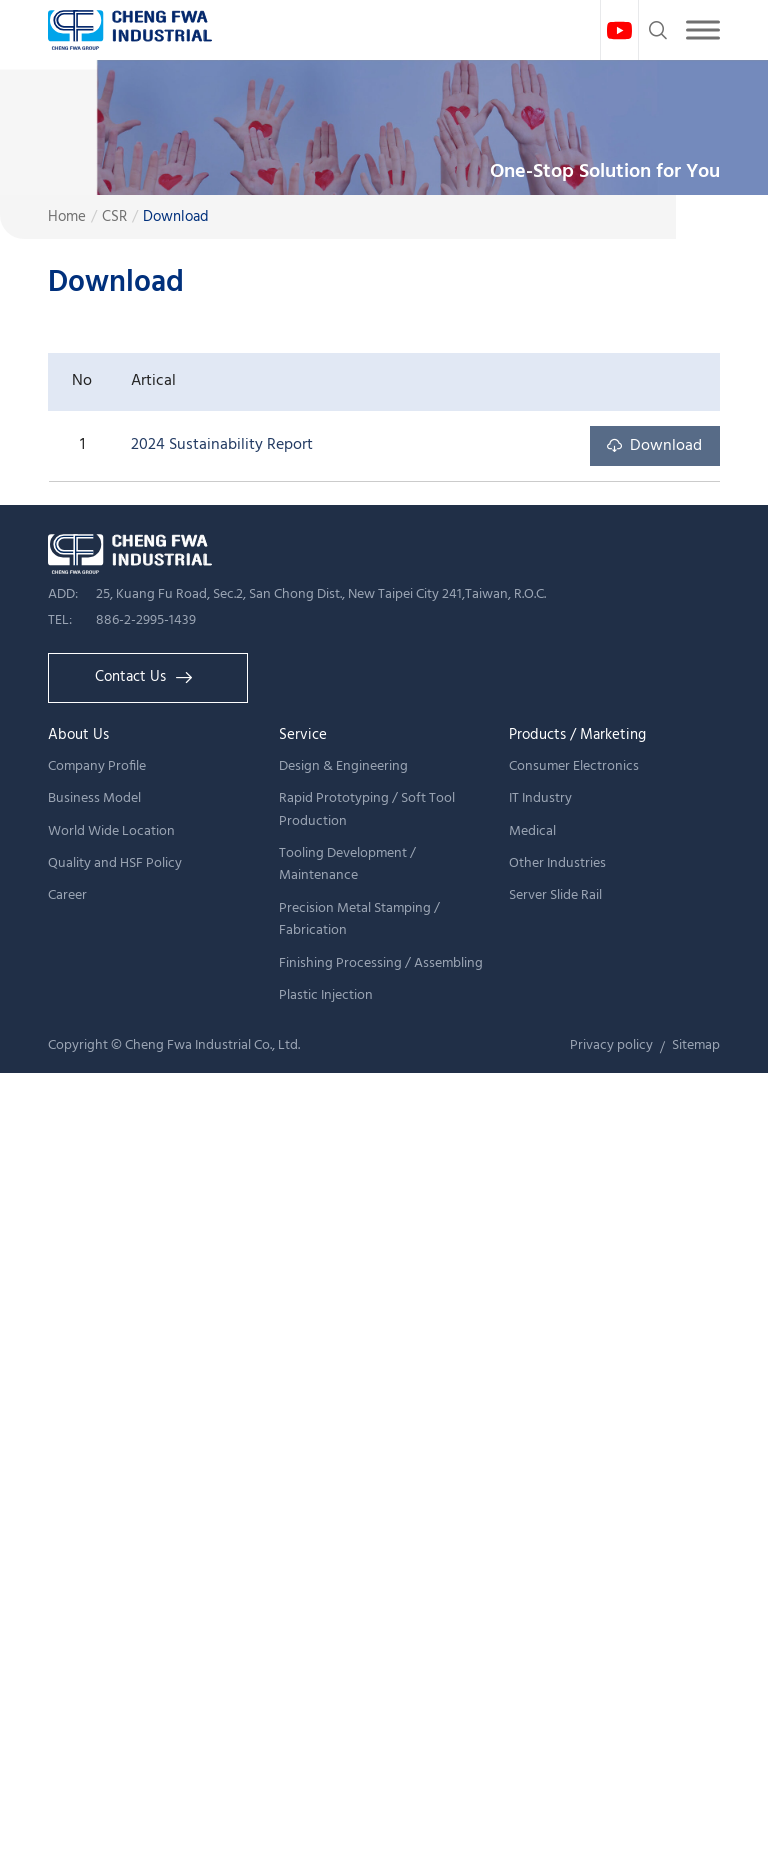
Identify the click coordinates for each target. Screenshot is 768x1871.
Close (20, 1087)
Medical (532, 831)
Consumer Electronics (574, 766)
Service (303, 735)
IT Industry (540, 798)
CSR (114, 217)
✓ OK (623, 1855)
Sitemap (696, 1046)
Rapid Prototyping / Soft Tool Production (367, 809)
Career (67, 895)
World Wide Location (111, 831)
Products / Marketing (577, 735)
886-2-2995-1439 (146, 620)
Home (67, 217)
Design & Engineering (343, 766)
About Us (78, 735)
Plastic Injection (326, 995)
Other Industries (557, 863)
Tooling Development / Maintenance (347, 864)
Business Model (94, 798)
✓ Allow (31, 1145)
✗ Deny (29, 1174)
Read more (48, 1374)
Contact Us (143, 677)
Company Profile (97, 766)
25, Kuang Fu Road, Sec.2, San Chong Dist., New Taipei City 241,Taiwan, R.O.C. (321, 594)
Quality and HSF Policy (115, 863)
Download (176, 217)
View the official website (193, 1374)
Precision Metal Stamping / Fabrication (359, 919)
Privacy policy (611, 1045)
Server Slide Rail (555, 895)
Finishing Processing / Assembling (381, 963)
